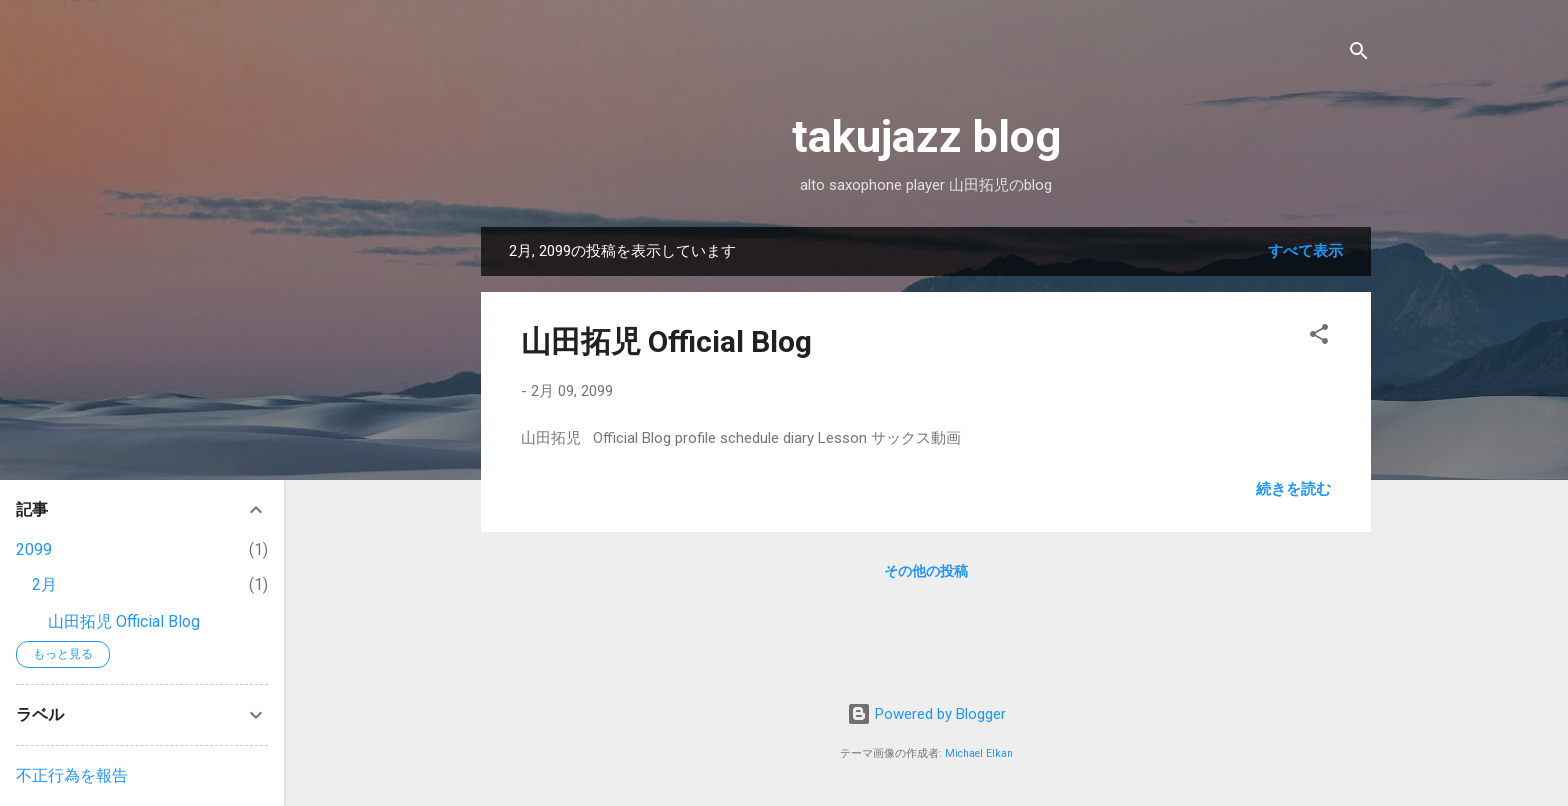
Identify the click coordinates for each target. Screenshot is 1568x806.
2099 (34, 549)
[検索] (1359, 54)
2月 (44, 584)
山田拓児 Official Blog (666, 341)
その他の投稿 (926, 571)
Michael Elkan (979, 753)
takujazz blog (926, 136)
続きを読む (1293, 489)
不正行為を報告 (72, 775)
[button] (1319, 337)
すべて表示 (1305, 251)
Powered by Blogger (926, 714)
